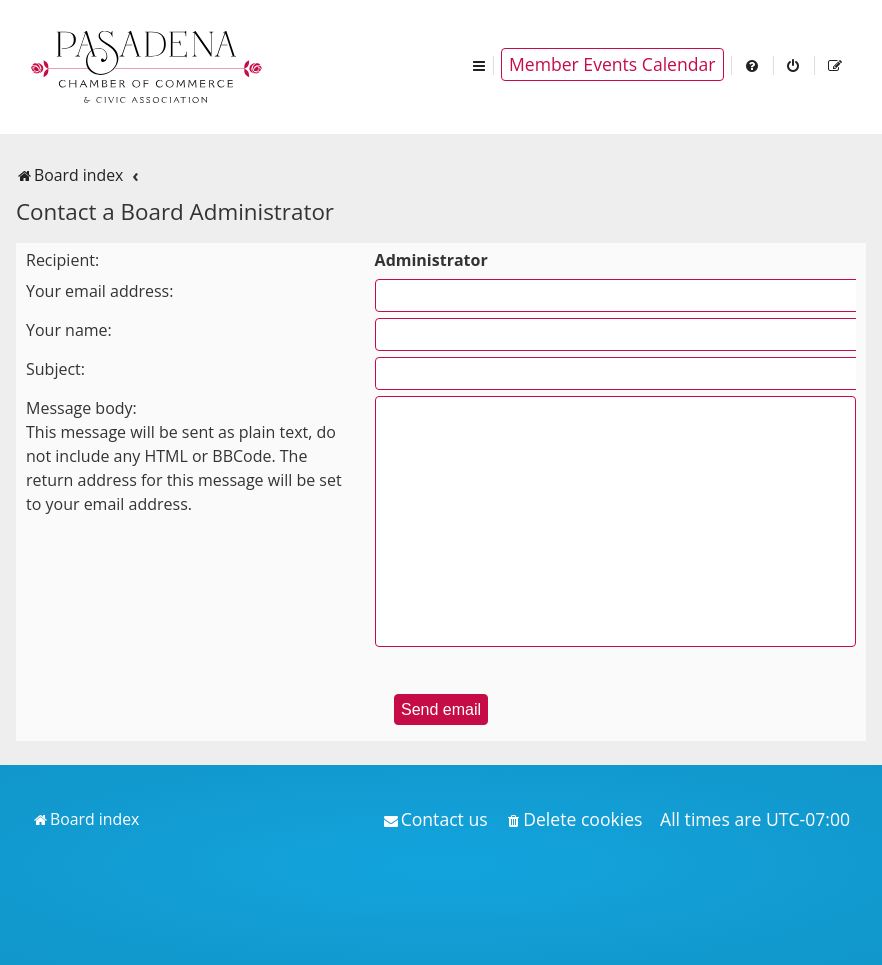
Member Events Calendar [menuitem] (612, 64)
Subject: (55, 369)
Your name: (69, 330)
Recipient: (62, 260)
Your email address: (99, 291)
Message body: (81, 408)
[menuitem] (753, 64)
